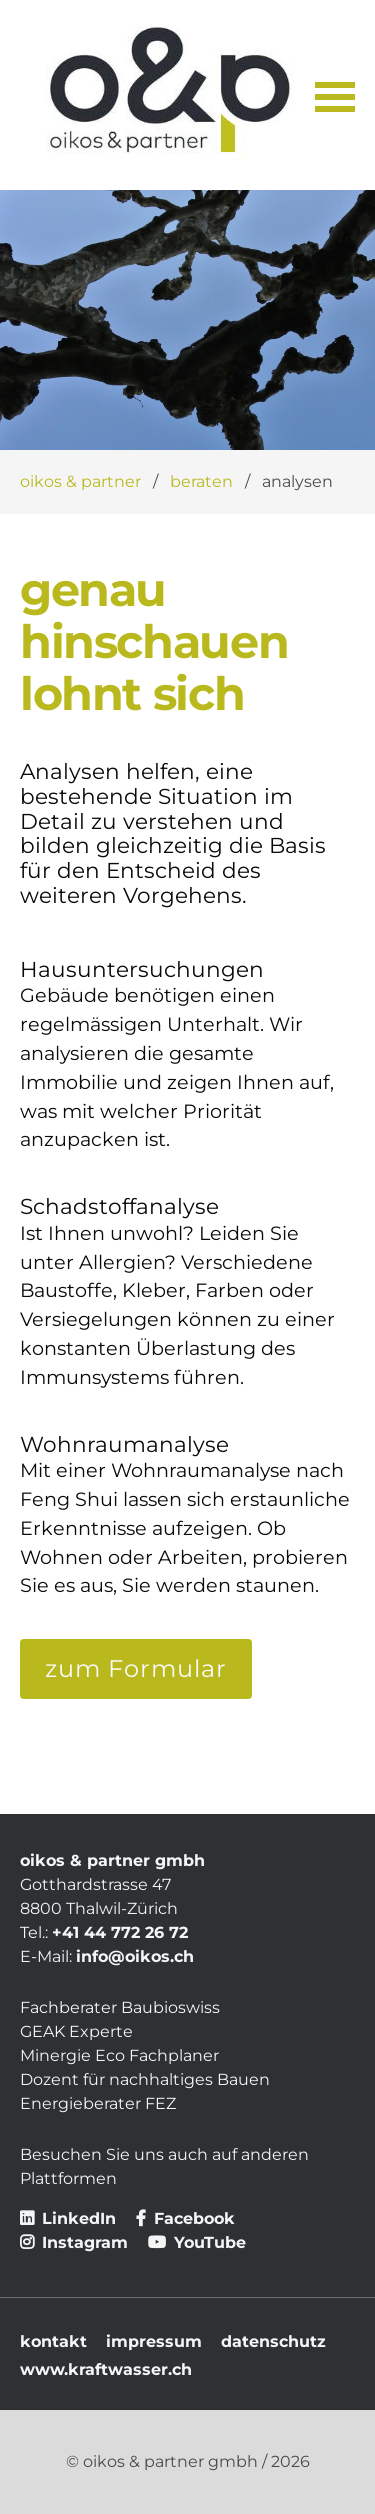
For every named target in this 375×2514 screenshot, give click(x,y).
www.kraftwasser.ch (106, 2369)
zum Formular (136, 1668)
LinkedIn (68, 2218)
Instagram (74, 2242)
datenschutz (273, 2341)
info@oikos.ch (135, 1956)
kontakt (53, 2341)
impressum (154, 2341)
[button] (335, 95)
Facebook (185, 2218)
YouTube (197, 2242)
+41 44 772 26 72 (120, 1932)
